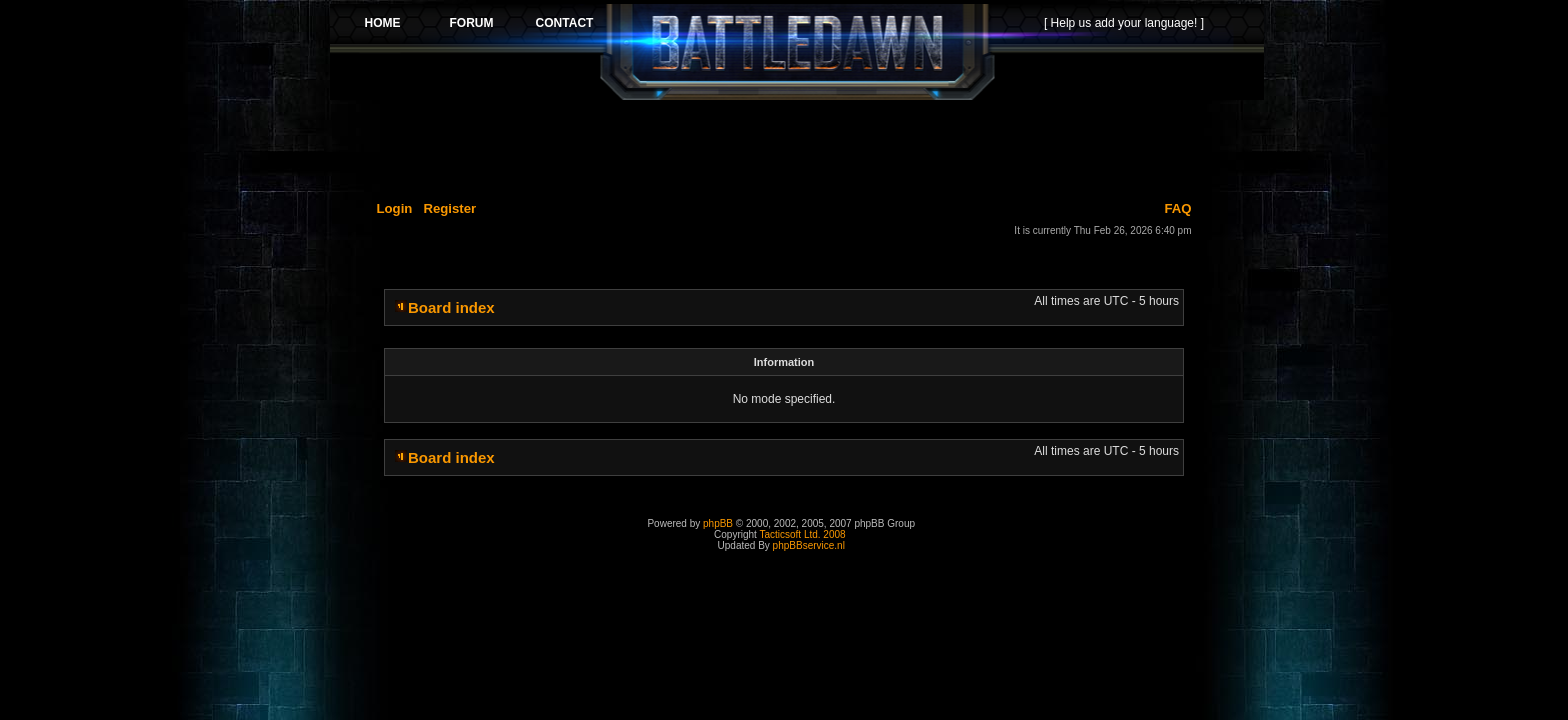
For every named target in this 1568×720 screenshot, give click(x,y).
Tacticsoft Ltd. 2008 (802, 534)
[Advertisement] (797, 147)
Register (449, 208)
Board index (451, 307)
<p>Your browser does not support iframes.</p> (797, 52)
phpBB (718, 523)
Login (395, 208)
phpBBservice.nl (809, 545)
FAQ (1177, 208)
